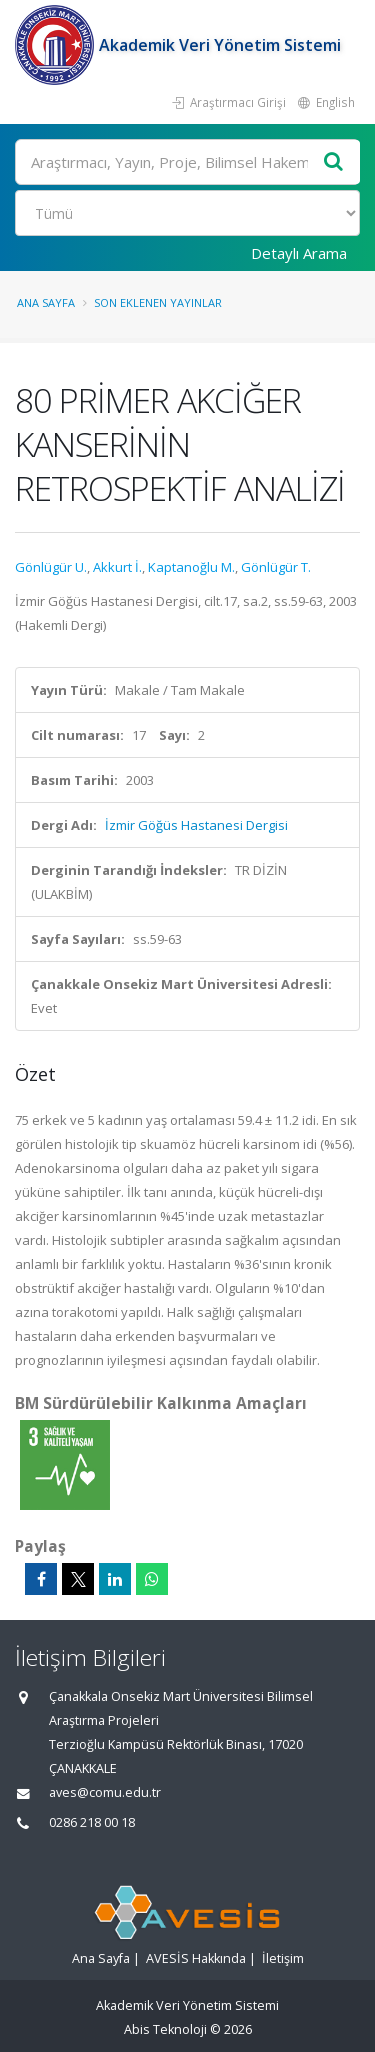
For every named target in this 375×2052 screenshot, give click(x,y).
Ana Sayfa (46, 302)
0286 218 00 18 (92, 1822)
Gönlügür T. (276, 567)
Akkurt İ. (117, 567)
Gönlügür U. (51, 567)
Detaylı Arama (299, 253)
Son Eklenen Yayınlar (158, 302)
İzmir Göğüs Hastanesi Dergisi (196, 825)
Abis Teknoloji (165, 2029)
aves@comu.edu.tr (105, 1792)
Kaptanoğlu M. (191, 567)
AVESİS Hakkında (196, 1958)
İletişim (283, 1958)
